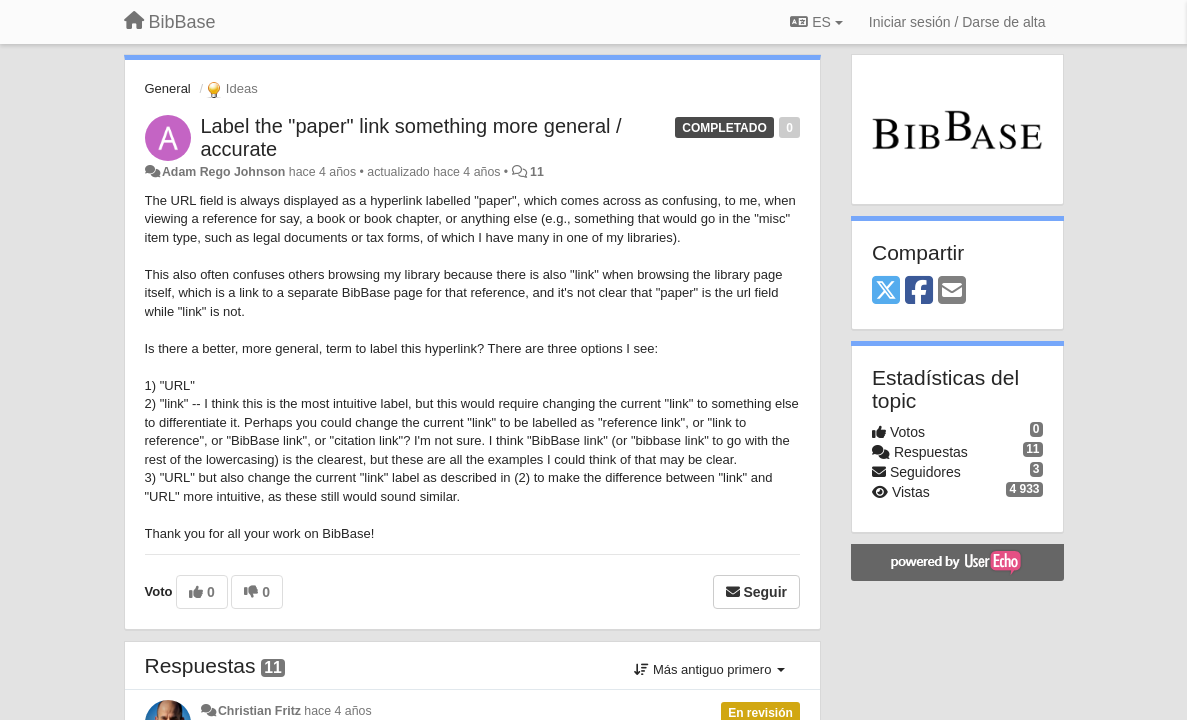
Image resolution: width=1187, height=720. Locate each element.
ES (816, 22)
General (168, 88)
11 (537, 172)
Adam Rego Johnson (223, 172)
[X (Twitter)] (886, 291)
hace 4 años (337, 711)
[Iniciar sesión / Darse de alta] (957, 22)
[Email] (952, 291)
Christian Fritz (259, 711)
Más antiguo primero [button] (709, 669)
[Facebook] (919, 291)
